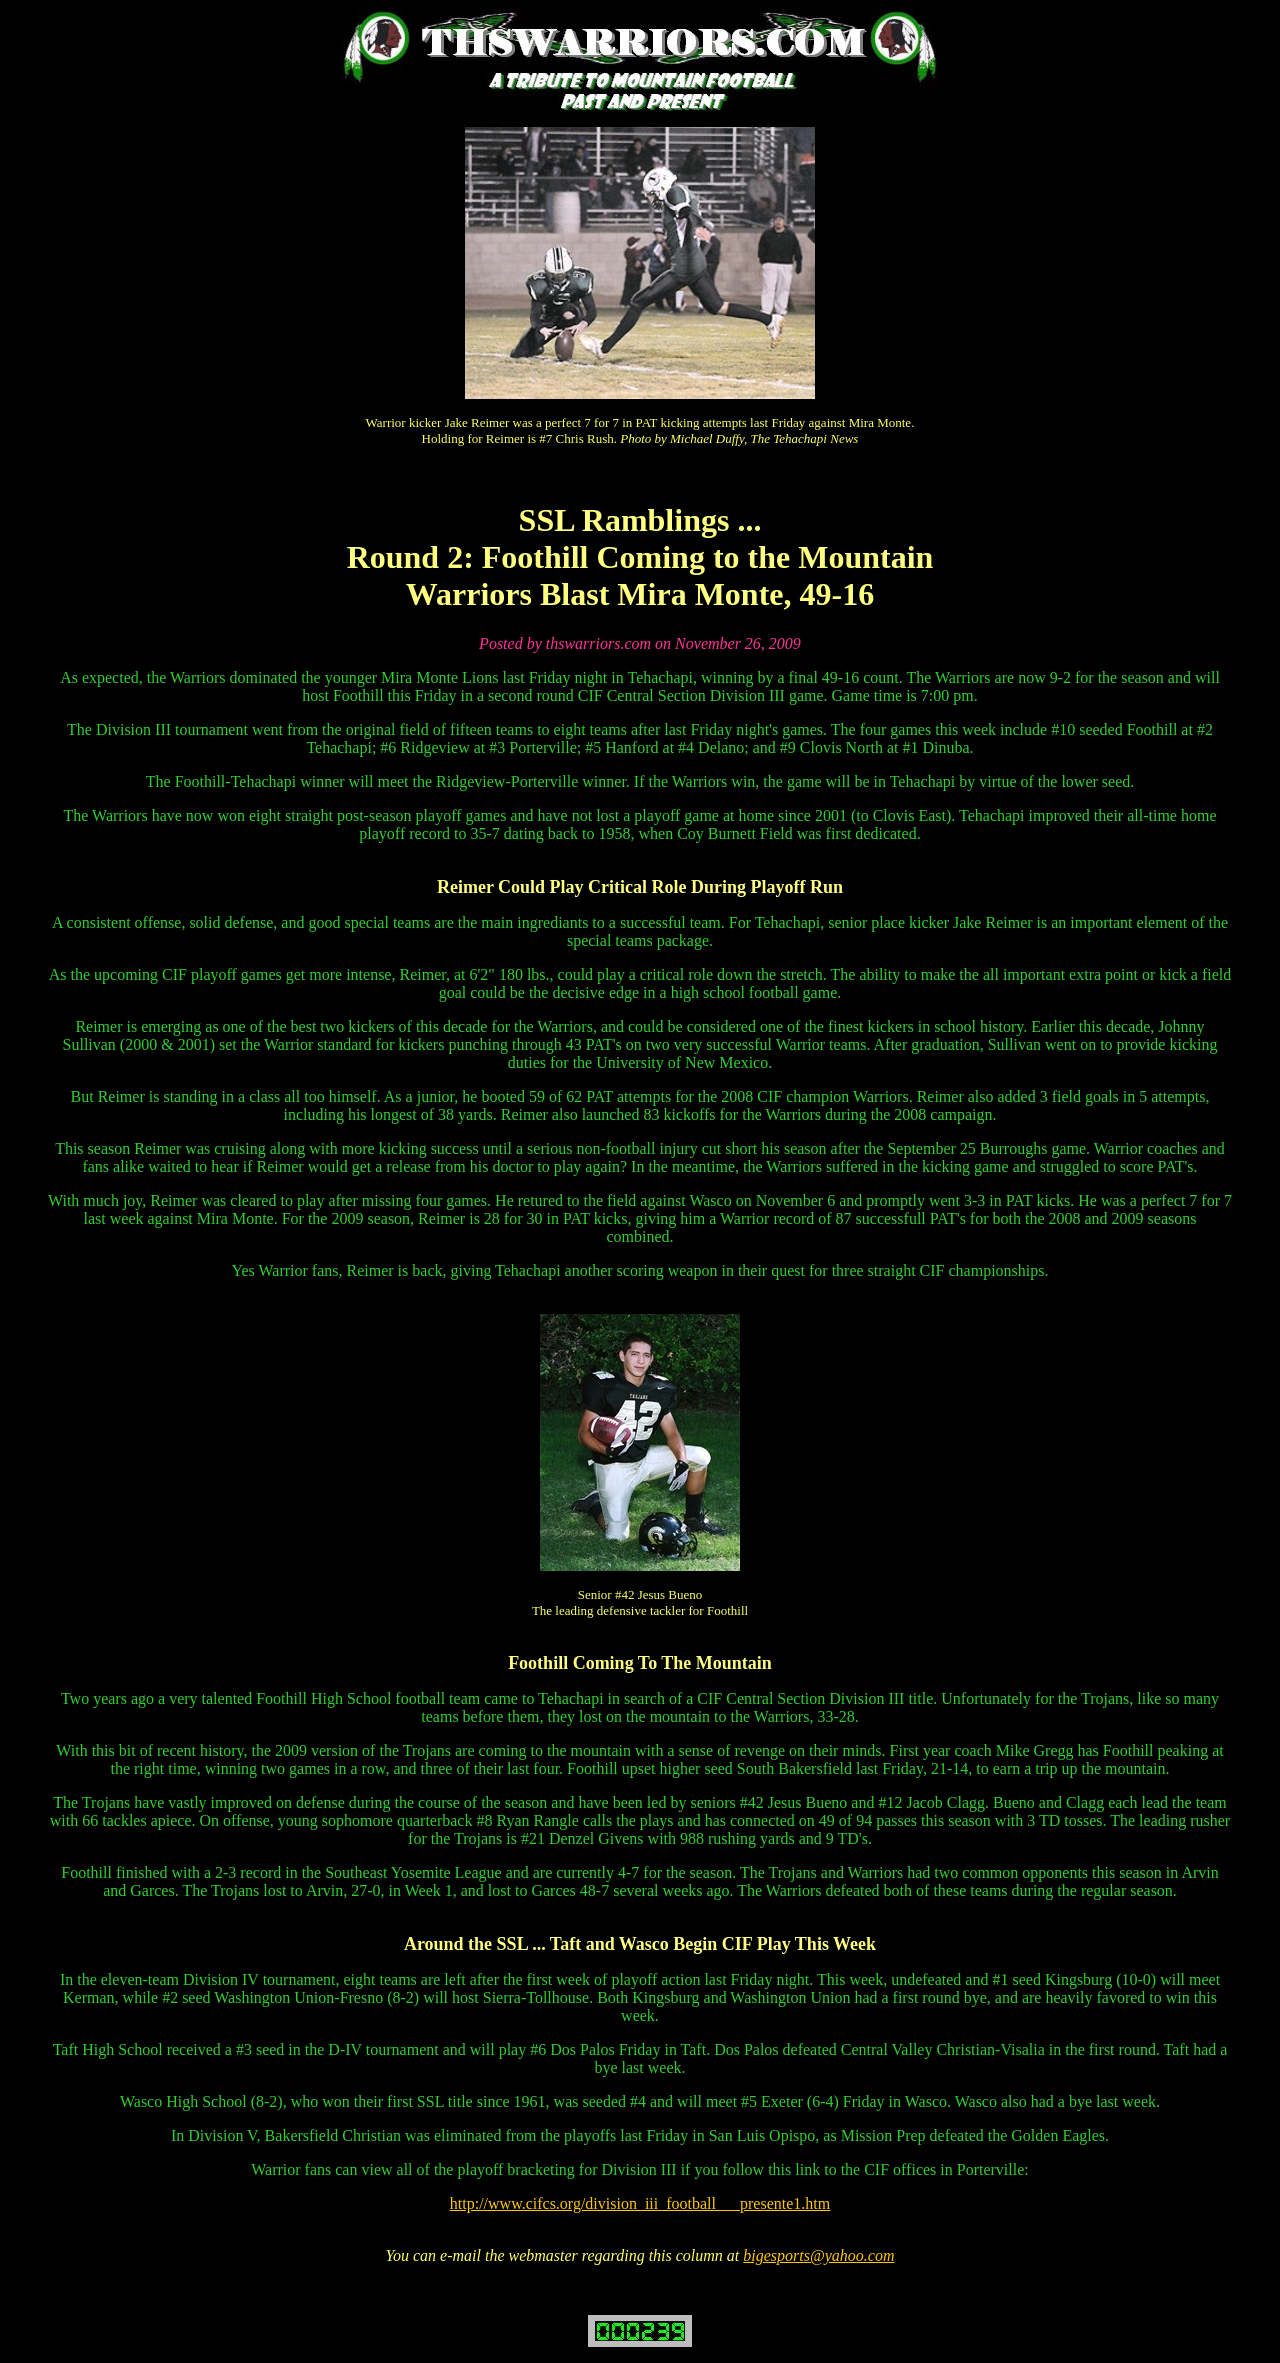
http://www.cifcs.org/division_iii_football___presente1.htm (640, 2203)
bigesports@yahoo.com (818, 2255)
